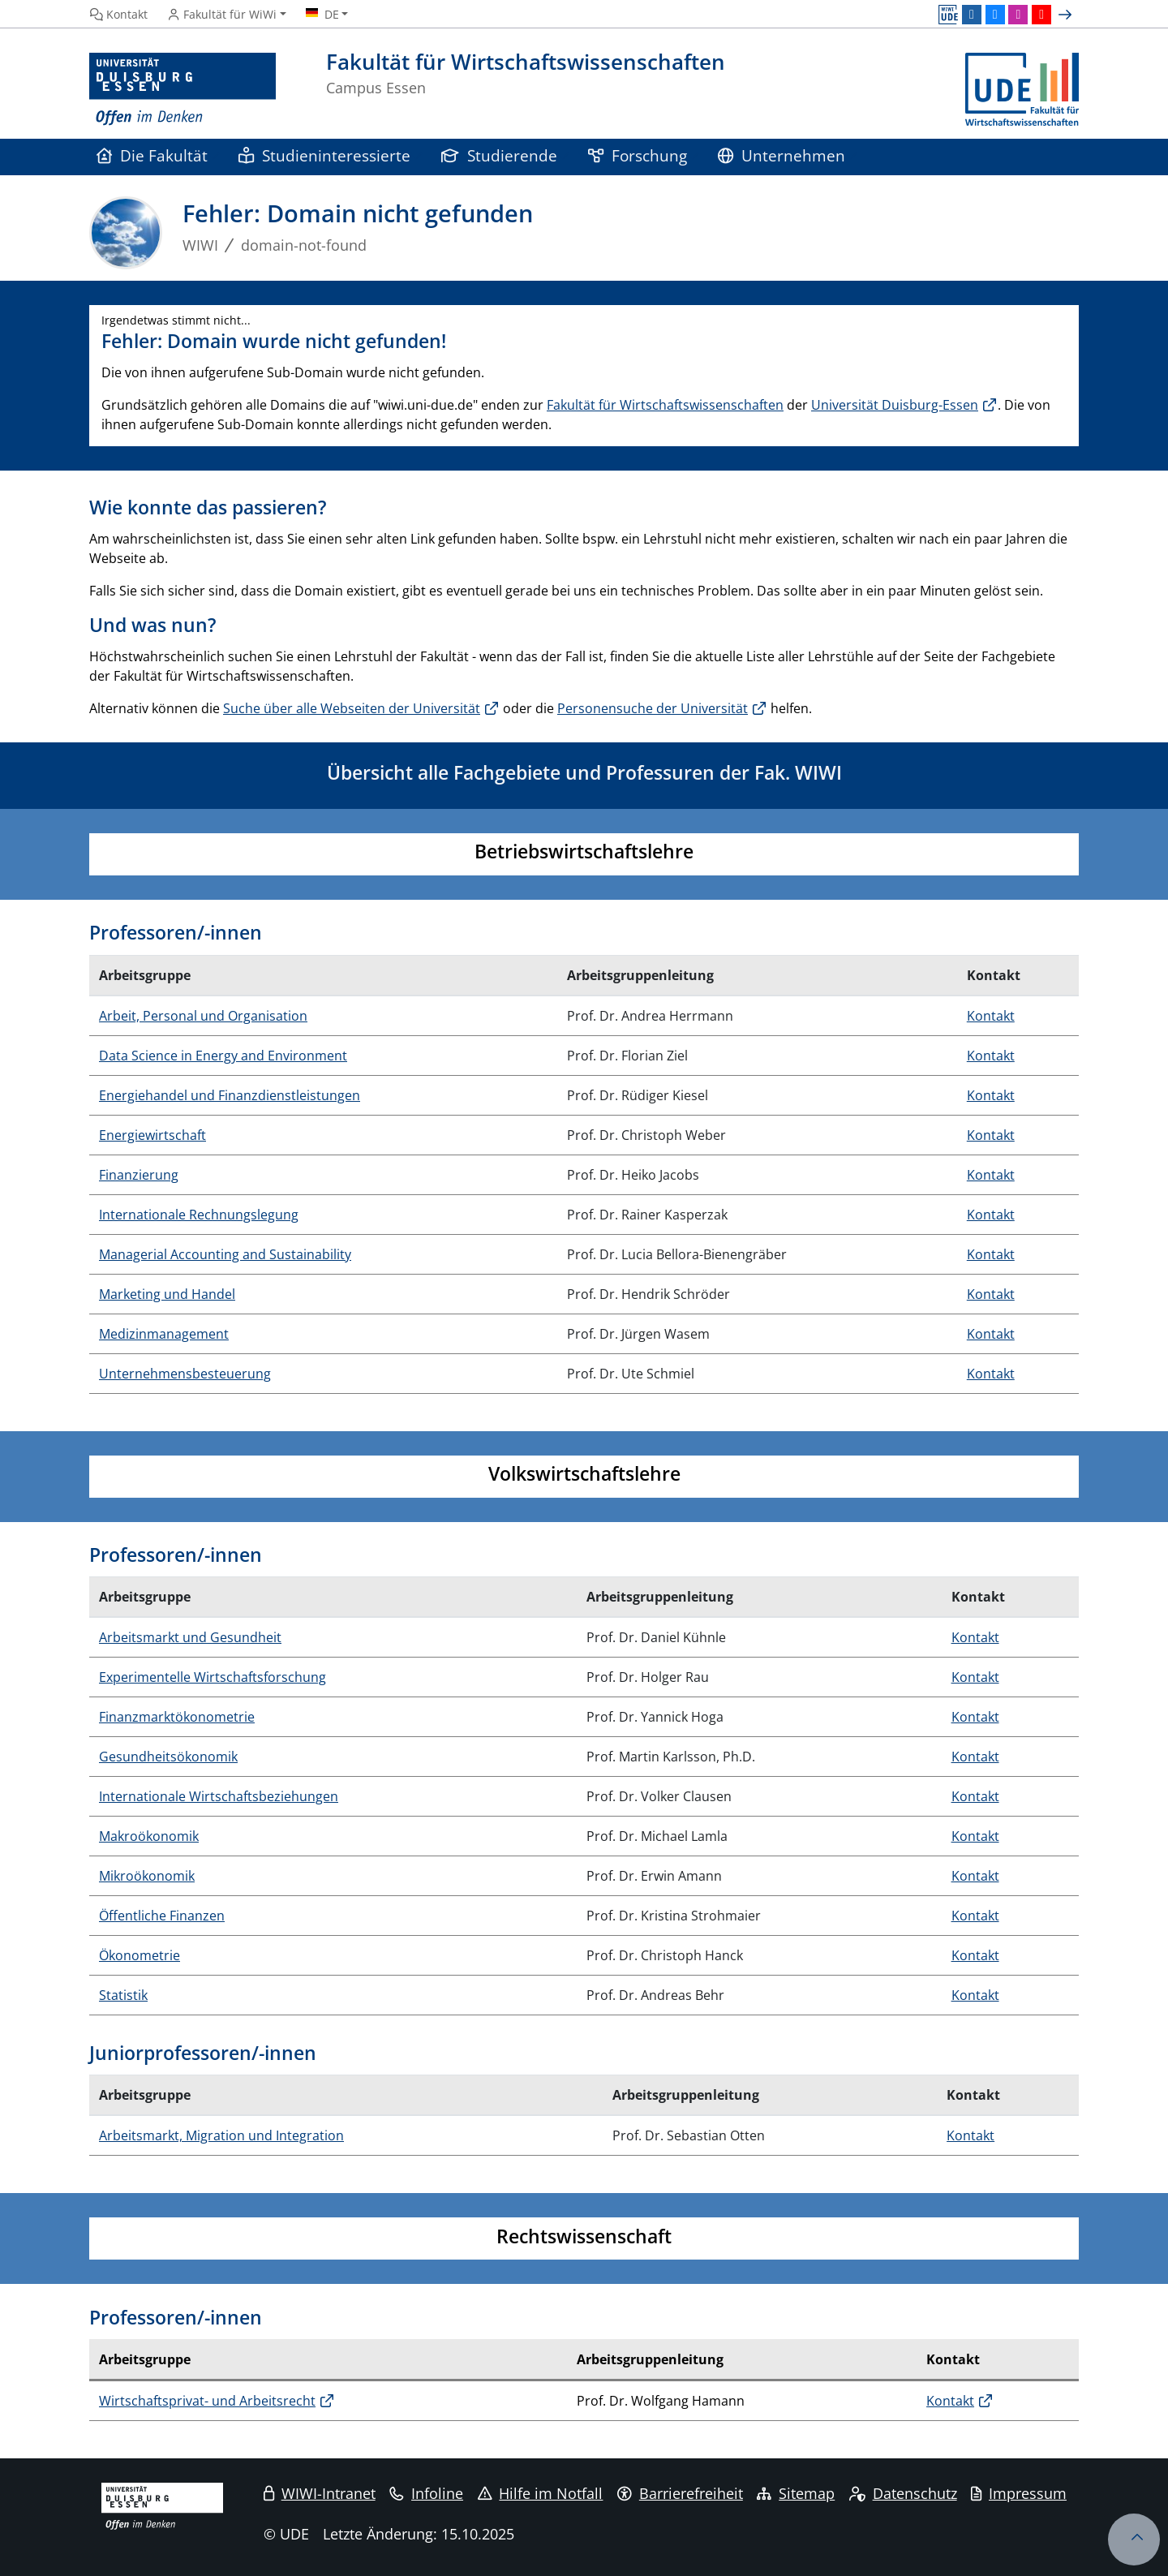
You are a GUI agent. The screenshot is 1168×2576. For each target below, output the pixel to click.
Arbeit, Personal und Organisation (203, 1016)
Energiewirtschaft (152, 1135)
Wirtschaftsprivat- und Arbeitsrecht (207, 2401)
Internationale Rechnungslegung (198, 1214)
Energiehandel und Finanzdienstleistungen (229, 1095)
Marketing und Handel (167, 1294)
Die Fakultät (152, 155)
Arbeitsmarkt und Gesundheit (190, 1637)
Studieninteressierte (324, 155)
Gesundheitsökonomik (168, 1756)
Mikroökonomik (147, 1876)
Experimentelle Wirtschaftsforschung (212, 1677)
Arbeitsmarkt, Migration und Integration (221, 2135)
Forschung (637, 155)
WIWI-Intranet (320, 2493)
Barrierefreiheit (680, 2493)
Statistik (123, 1995)
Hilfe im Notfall (540, 2493)
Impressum (1019, 2493)
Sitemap (796, 2493)
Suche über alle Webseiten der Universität (351, 708)
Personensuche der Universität (652, 708)
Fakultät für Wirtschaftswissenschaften (665, 405)
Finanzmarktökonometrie (177, 1717)
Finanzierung (138, 1175)
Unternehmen (781, 155)
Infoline (426, 2493)
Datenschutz (903, 2493)
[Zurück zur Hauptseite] (1022, 90)
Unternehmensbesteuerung (185, 1374)
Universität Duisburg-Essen (894, 405)
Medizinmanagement (164, 1334)
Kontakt (991, 1016)
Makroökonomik (149, 1836)
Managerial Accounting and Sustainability (225, 1254)
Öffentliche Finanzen (162, 1915)
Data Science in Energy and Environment (223, 1055)
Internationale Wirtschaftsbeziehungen (218, 1796)
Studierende (499, 155)
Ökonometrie (139, 1955)
